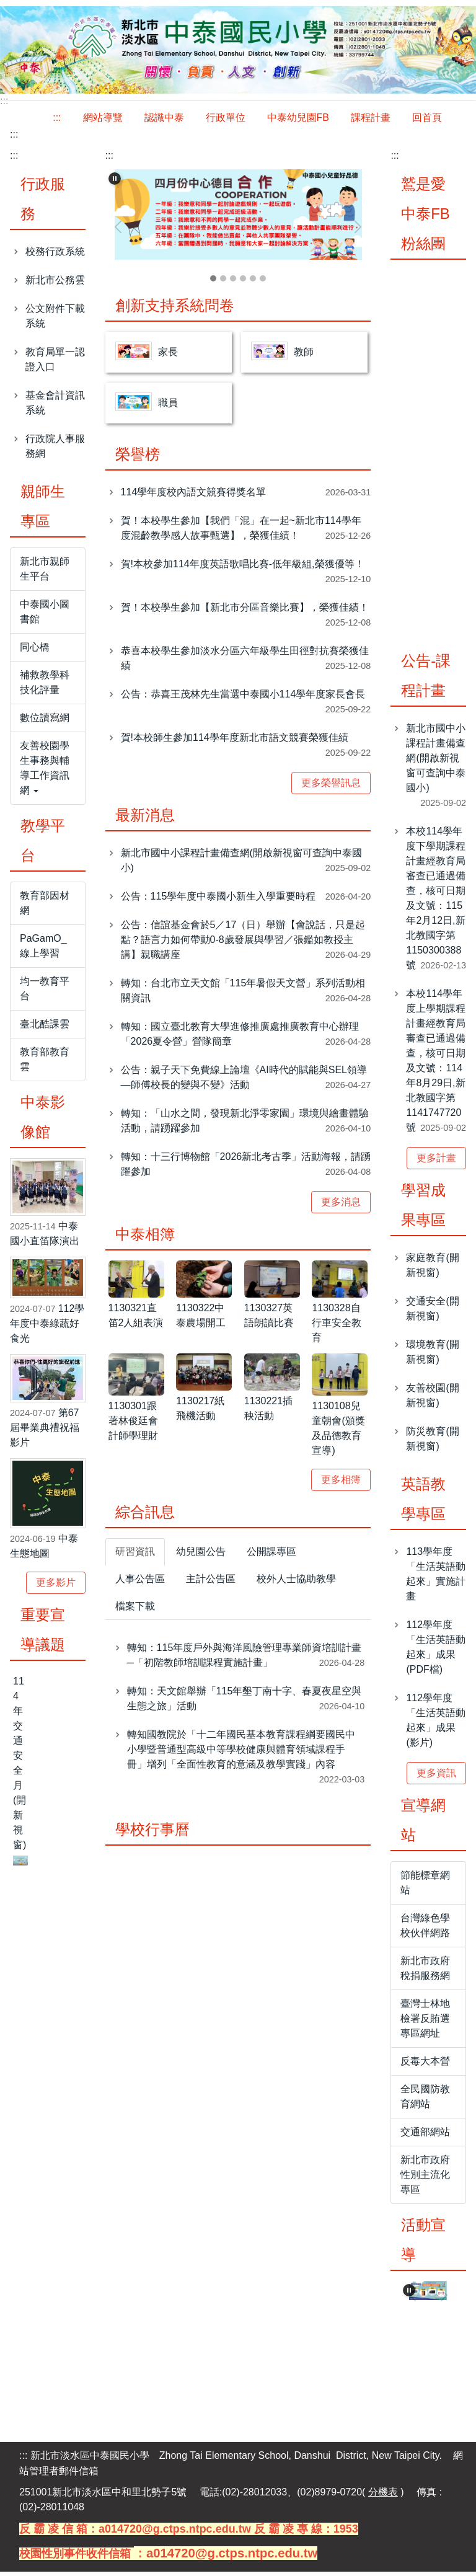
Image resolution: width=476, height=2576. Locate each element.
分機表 (383, 2495)
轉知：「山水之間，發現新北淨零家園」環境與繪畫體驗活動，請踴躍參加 (245, 1125)
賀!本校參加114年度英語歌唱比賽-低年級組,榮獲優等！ (242, 568)
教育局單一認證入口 (55, 363)
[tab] (213, 283)
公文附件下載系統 (55, 319)
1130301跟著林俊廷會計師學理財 (133, 1424)
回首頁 (427, 121)
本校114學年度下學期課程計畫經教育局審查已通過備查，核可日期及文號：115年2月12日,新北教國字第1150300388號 (435, 902)
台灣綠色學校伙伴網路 (425, 1929)
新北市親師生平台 (44, 572)
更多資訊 (436, 1776)
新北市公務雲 (55, 283)
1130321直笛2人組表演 (136, 1319)
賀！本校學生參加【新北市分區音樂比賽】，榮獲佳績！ (245, 611)
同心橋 (35, 650)
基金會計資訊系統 (55, 406)
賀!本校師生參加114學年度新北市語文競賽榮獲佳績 (234, 742)
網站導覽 (103, 121)
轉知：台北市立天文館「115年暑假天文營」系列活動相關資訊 (243, 994)
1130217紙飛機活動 (200, 1412)
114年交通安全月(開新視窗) (19, 1767)
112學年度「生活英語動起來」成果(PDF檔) (435, 1650)
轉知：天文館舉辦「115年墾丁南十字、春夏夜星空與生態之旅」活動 (244, 1702)
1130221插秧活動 (268, 1412)
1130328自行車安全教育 (336, 1327)
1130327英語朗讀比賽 (269, 1319)
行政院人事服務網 (55, 450)
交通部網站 (425, 2135)
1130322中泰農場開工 (201, 1319)
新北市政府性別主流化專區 (425, 2178)
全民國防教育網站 (425, 2100)
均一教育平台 (44, 992)
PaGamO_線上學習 (43, 949)
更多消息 (341, 1206)
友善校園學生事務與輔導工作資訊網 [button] (44, 771)
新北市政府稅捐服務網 (425, 1972)
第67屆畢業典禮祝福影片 (44, 1431)
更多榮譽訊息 (331, 787)
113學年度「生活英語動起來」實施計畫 (435, 1577)
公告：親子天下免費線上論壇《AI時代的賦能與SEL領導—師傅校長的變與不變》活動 (244, 1081)
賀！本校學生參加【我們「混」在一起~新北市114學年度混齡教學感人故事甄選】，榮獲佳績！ (241, 532)
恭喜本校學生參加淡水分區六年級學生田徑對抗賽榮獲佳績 (245, 662)
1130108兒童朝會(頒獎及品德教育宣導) (338, 1431)
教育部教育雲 (44, 1063)
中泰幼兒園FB (298, 121)
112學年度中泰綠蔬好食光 (47, 1327)
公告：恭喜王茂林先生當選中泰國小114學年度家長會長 (243, 698)
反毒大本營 (425, 2065)
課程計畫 (370, 121)
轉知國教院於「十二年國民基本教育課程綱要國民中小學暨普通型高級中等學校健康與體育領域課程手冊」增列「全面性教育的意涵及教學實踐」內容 (241, 1753)
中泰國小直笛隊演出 (44, 1237)
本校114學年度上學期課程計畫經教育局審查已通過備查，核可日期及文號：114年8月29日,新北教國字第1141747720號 (435, 1064)
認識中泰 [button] (164, 121)
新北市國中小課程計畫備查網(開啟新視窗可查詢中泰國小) (241, 864)
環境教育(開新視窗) (432, 1355)
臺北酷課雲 (44, 1027)
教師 (304, 356)
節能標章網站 (425, 1886)
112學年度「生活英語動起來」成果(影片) (435, 1723)
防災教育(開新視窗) (432, 1442)
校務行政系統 (55, 255)
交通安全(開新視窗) (432, 1312)
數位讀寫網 (44, 721)
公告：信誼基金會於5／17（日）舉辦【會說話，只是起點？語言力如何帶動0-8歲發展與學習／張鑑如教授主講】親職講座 (243, 944)
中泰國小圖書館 (44, 615)
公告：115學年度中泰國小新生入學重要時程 (218, 900)
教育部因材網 (44, 906)
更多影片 (56, 1586)
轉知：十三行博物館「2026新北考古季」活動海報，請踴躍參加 (246, 1168)
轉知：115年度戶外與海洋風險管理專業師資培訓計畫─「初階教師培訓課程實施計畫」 (244, 1659)
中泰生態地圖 (44, 1549)
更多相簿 (341, 1483)
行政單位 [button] (225, 121)
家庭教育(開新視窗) (432, 1268)
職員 (168, 407)
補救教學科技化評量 (44, 686)
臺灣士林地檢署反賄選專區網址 (425, 2022)
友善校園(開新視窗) (432, 1399)
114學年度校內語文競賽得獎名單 (194, 496)
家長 (168, 356)
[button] (114, 182)
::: (57, 121)
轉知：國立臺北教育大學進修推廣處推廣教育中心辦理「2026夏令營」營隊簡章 (240, 1038)
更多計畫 (436, 1161)
